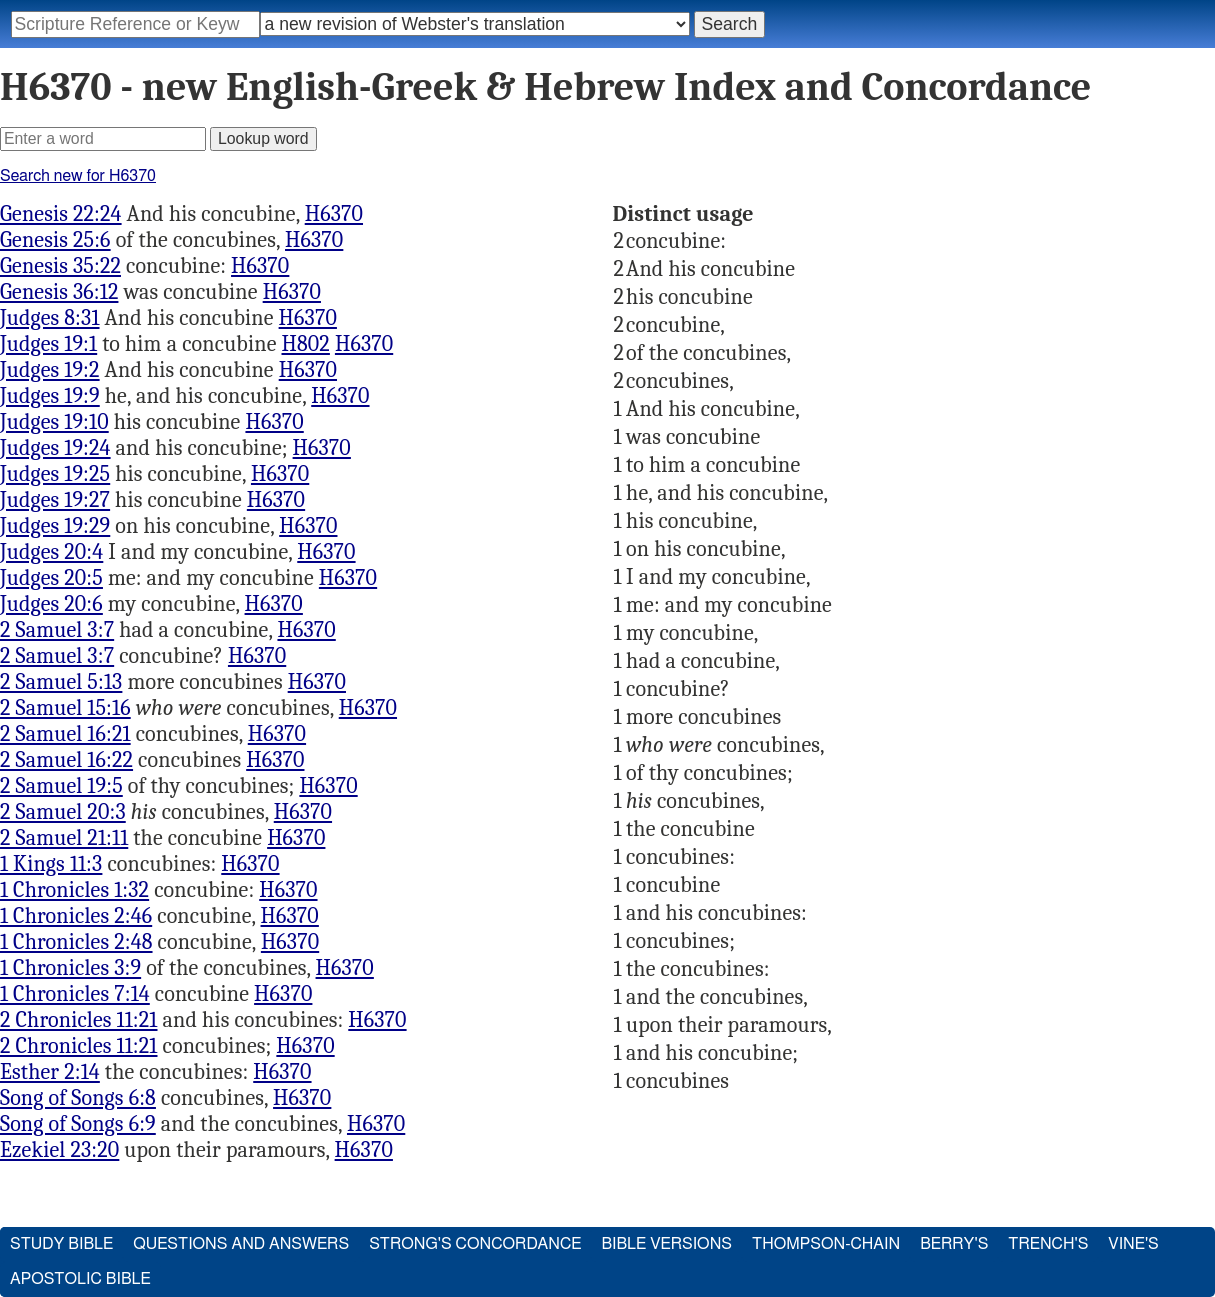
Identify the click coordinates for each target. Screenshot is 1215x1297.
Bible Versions (666, 1244)
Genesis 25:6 (55, 240)
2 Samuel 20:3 (63, 812)
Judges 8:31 (50, 318)
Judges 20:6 (51, 604)
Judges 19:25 (55, 474)
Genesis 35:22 (60, 266)
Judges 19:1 (48, 344)
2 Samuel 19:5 (61, 786)
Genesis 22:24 (61, 214)
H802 (306, 344)
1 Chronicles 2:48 (76, 942)
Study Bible (61, 1244)
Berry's (954, 1244)
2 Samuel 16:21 (65, 734)
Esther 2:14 (50, 1072)
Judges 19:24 (55, 448)
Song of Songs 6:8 (78, 1098)
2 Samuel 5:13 (61, 682)
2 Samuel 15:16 (65, 708)
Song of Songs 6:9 (78, 1124)
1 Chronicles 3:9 (70, 968)
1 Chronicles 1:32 (74, 890)
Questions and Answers (241, 1244)
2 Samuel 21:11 (64, 838)
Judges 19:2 (50, 370)
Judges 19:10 (54, 422)
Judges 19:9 (50, 396)
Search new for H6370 (78, 176)
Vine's (1133, 1244)
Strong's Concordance (475, 1244)
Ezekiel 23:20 (59, 1150)
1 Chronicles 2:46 (76, 916)
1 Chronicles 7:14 (75, 994)
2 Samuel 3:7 (57, 630)
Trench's (1048, 1244)
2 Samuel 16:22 (66, 760)
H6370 (334, 214)
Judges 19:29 (55, 526)
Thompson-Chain (826, 1244)
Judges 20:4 (51, 552)
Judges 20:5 (51, 578)
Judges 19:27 (55, 500)
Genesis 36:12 (59, 292)
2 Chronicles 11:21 (79, 1020)
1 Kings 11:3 (51, 864)
